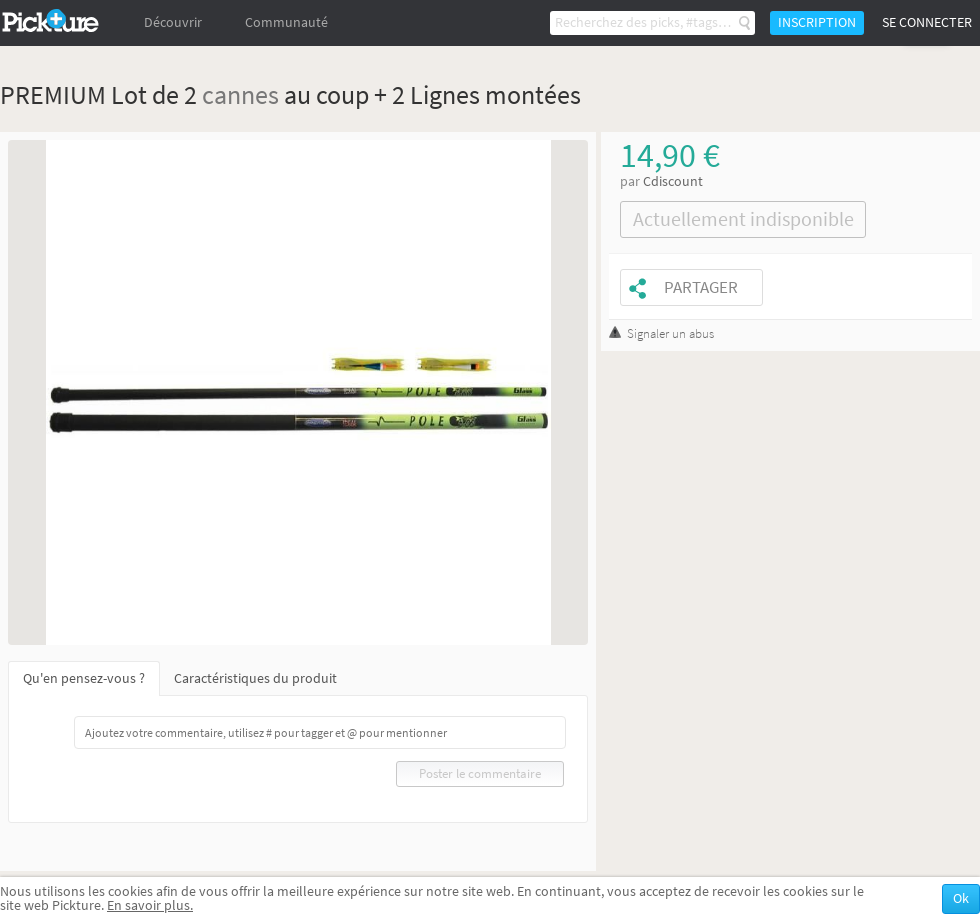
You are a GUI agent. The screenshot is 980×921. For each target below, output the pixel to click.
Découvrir (173, 22)
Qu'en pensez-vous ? (84, 678)
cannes (240, 94)
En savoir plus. (150, 905)
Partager (701, 287)
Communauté (286, 22)
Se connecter (927, 22)
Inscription (817, 22)
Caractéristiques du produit (255, 678)
